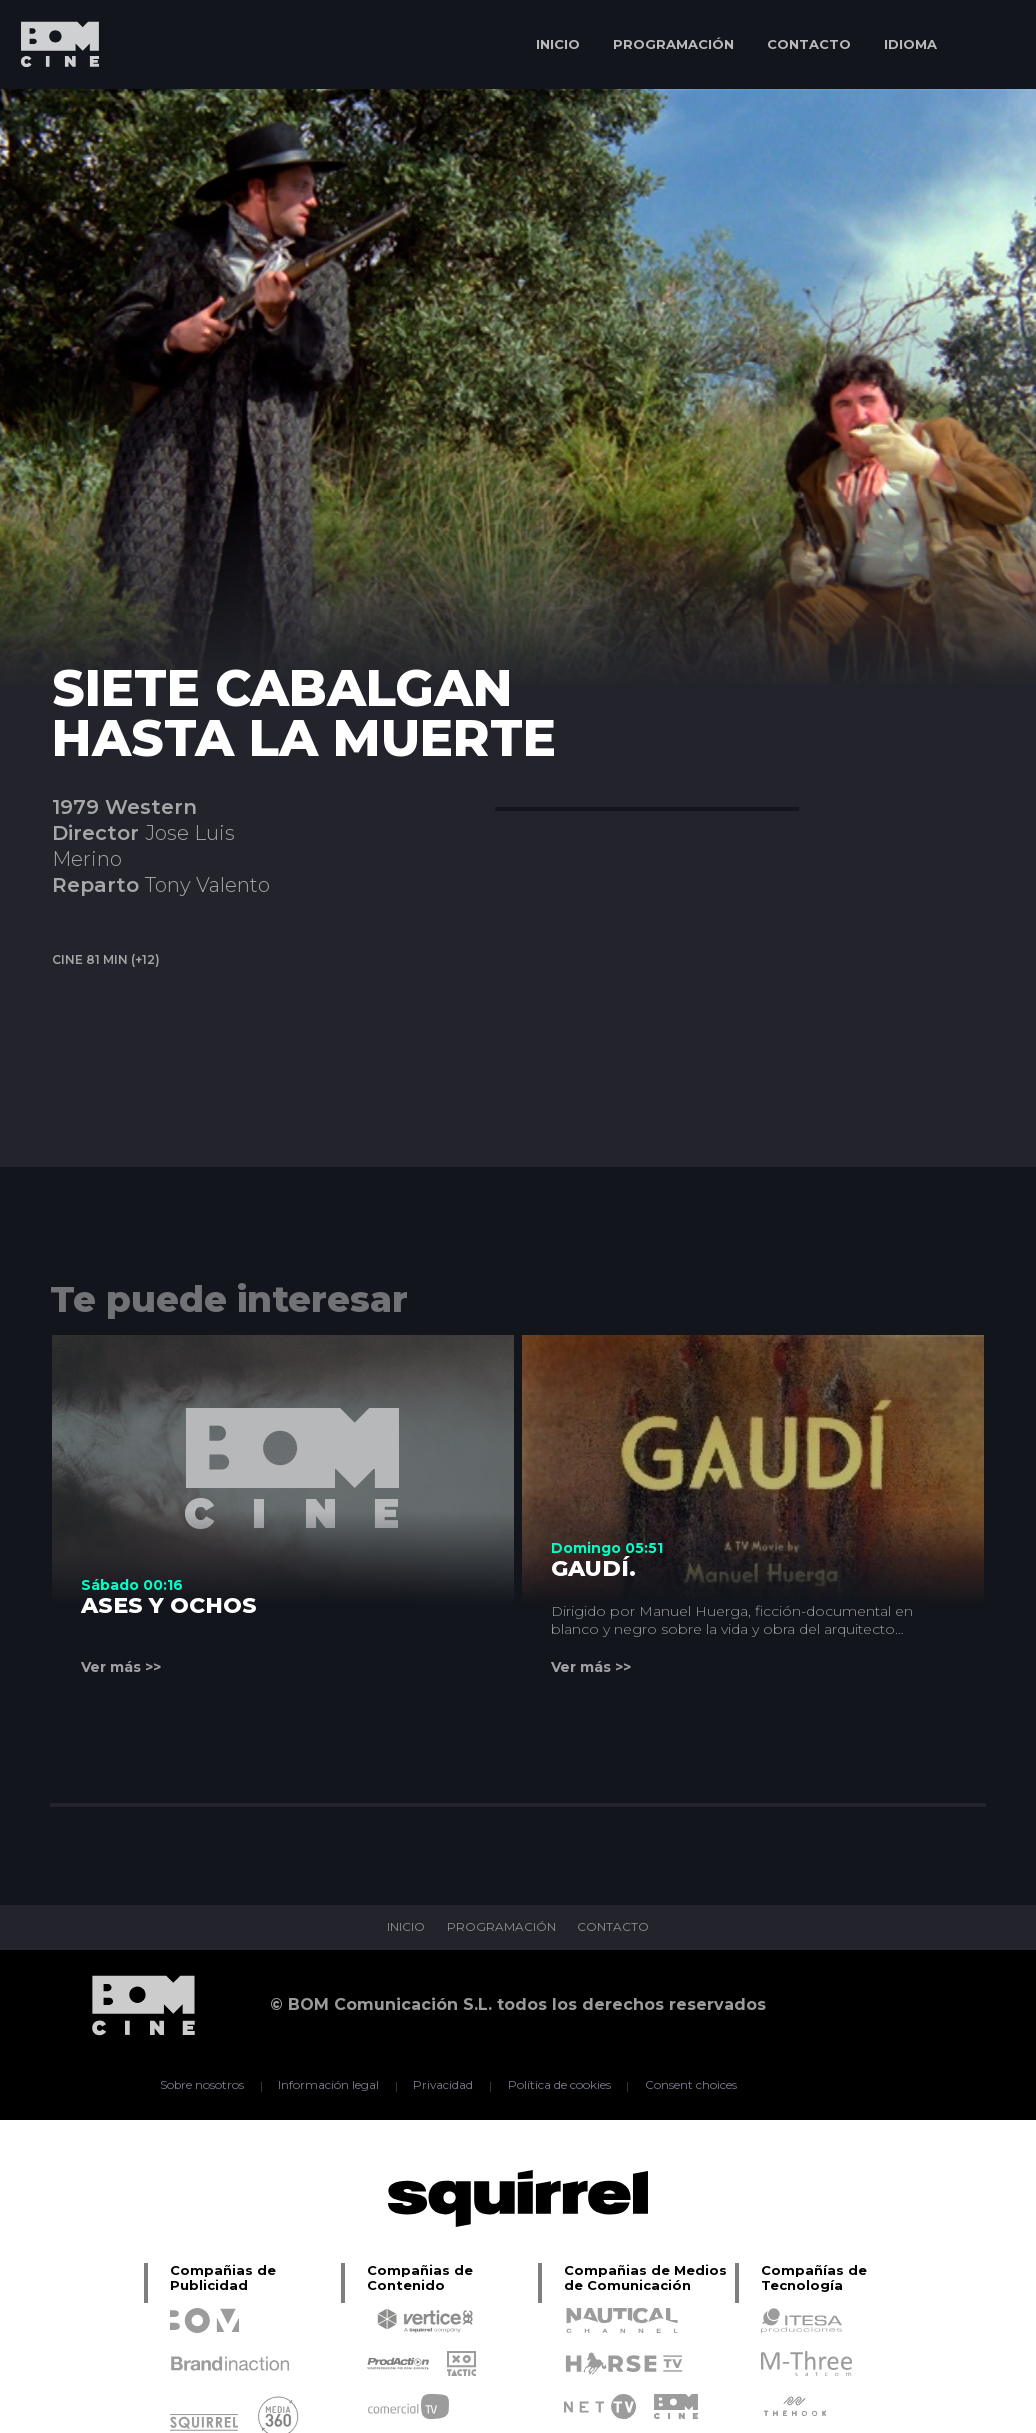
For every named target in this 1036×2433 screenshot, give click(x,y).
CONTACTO (809, 44)
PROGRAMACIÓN (673, 44)
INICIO (558, 44)
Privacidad (443, 2086)
